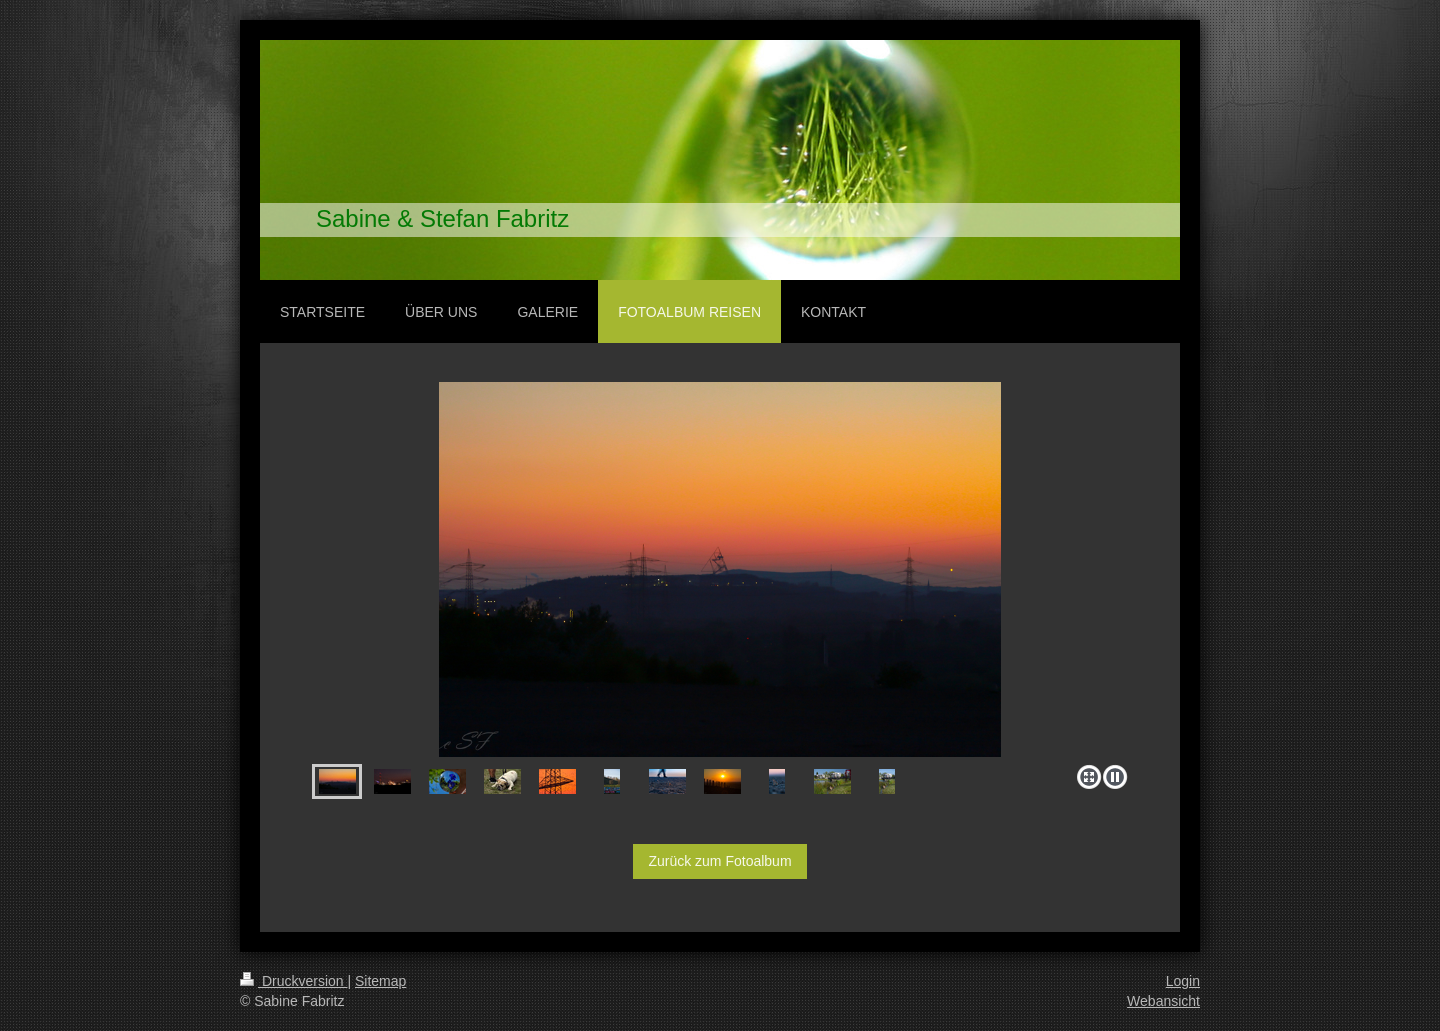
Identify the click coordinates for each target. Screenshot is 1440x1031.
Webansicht (1163, 1001)
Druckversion (293, 981)
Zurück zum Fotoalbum (719, 861)
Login (1183, 981)
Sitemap (380, 981)
